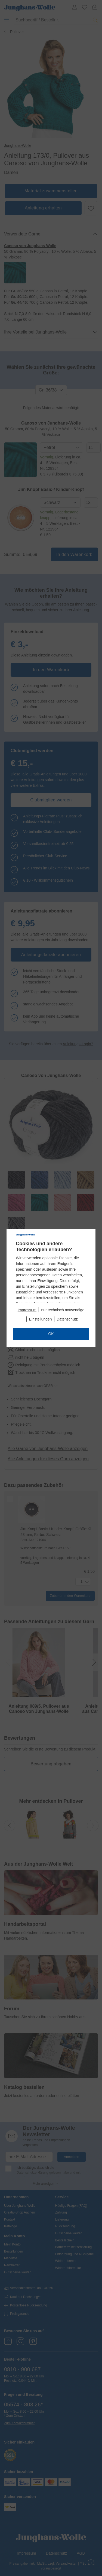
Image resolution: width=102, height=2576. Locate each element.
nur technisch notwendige (62, 1310)
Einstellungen (40, 1319)
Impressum (27, 1310)
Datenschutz (67, 1319)
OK (51, 1334)
